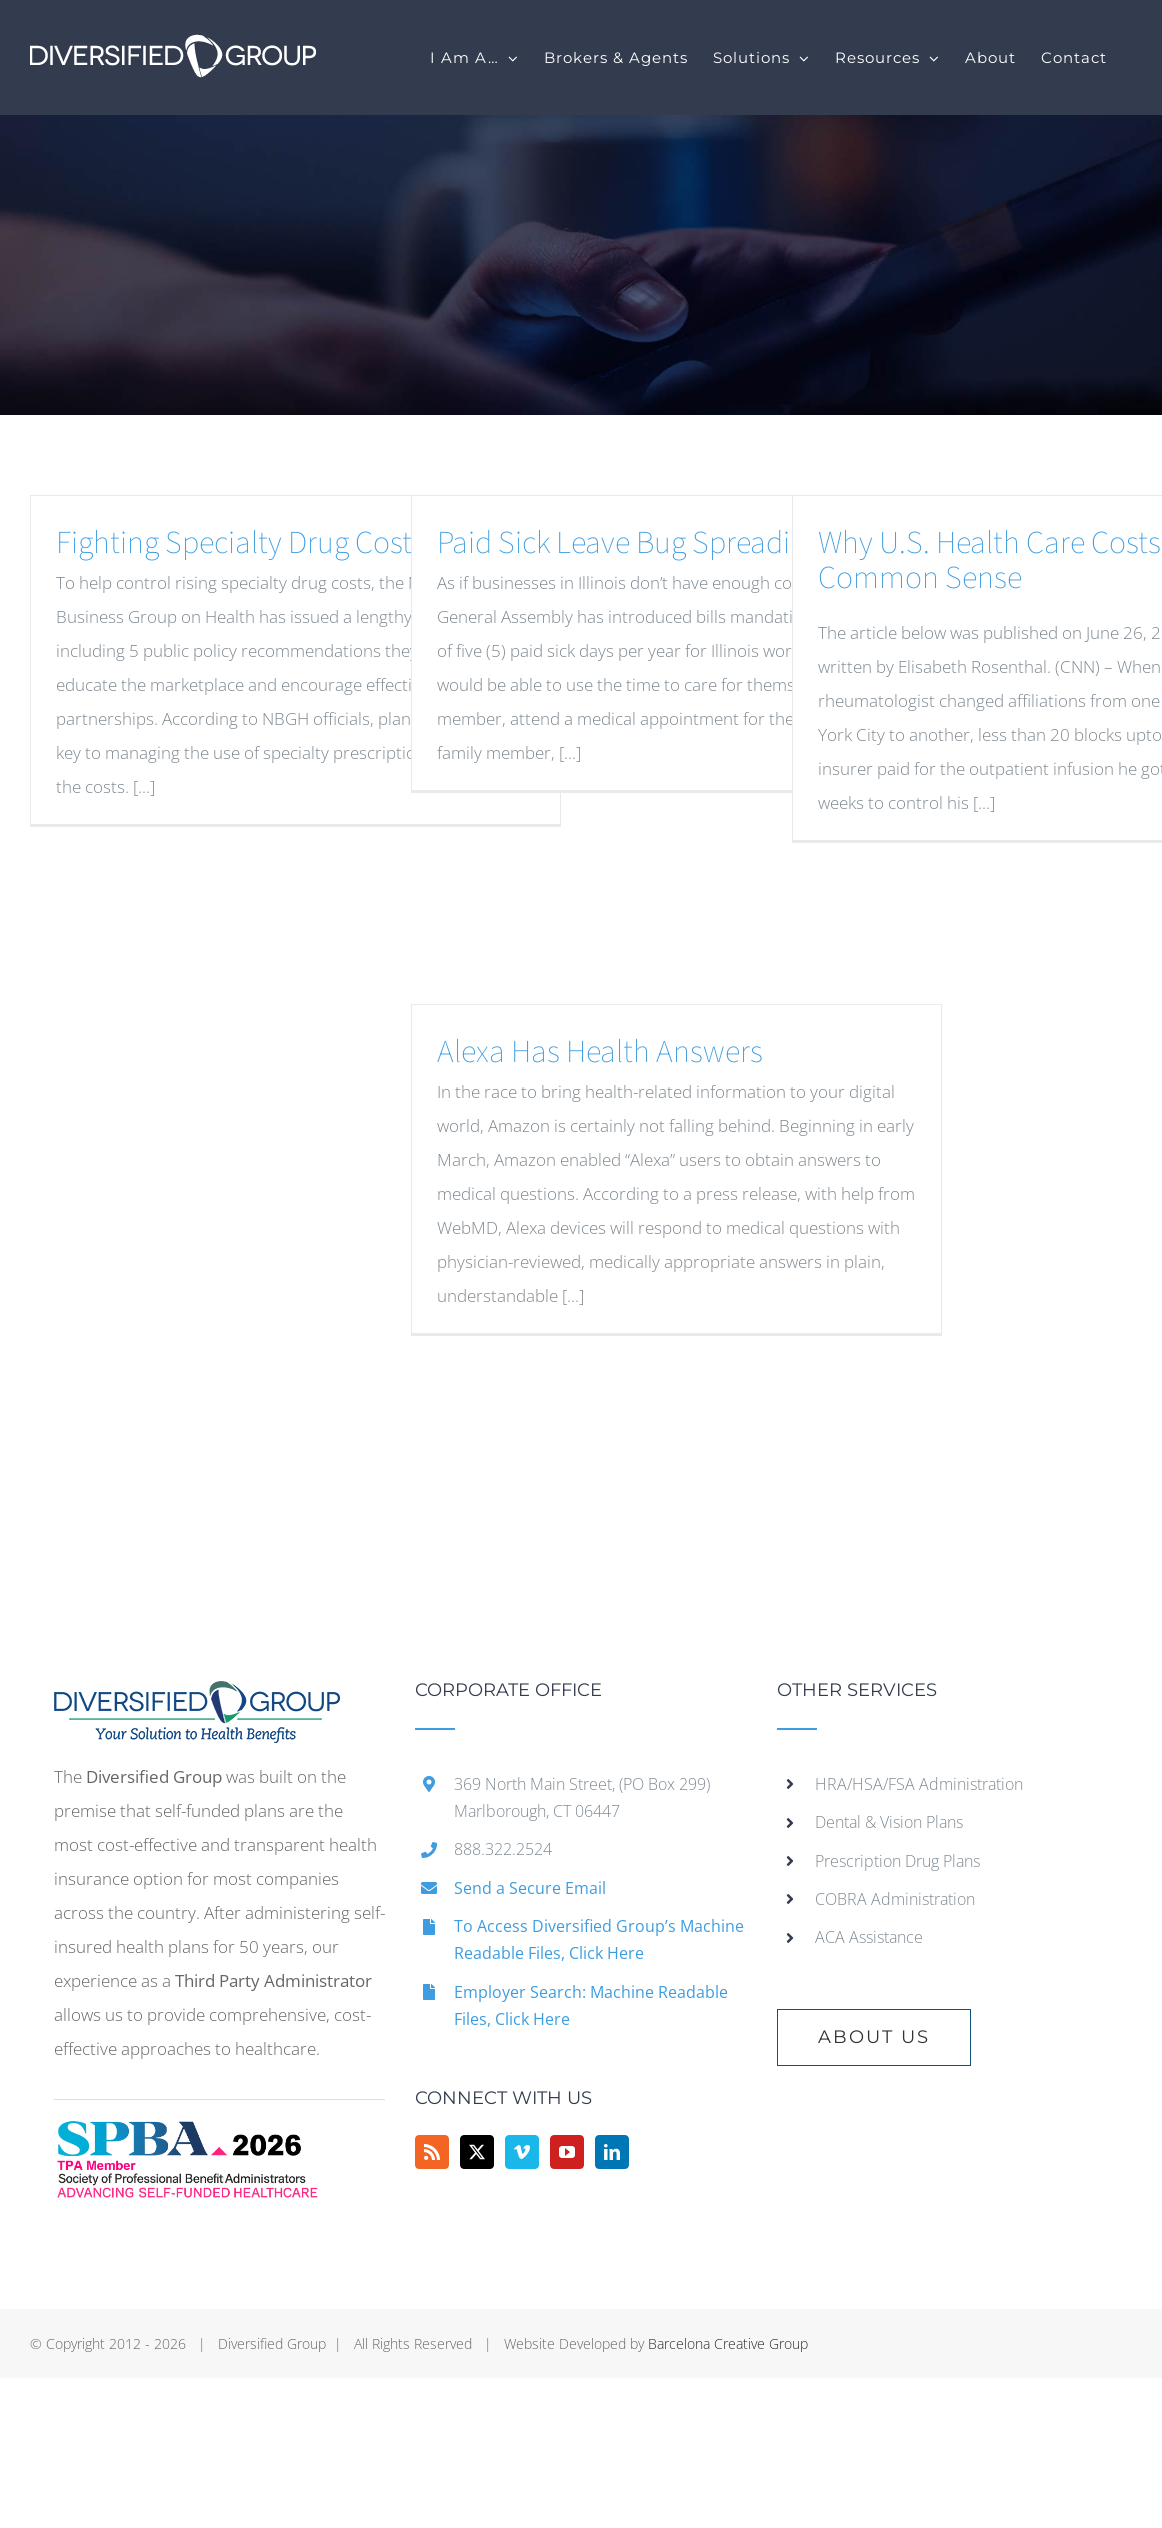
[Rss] (432, 2152)
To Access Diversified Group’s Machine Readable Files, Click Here (599, 1939)
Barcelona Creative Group (728, 2343)
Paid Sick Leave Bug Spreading (629, 543)
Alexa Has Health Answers (600, 1052)
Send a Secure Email (530, 1888)
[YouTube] (567, 2152)
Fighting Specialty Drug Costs (240, 543)
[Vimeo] (522, 2152)
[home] (197, 1697)
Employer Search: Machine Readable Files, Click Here (591, 2005)
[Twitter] (477, 2152)
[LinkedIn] (612, 2152)
